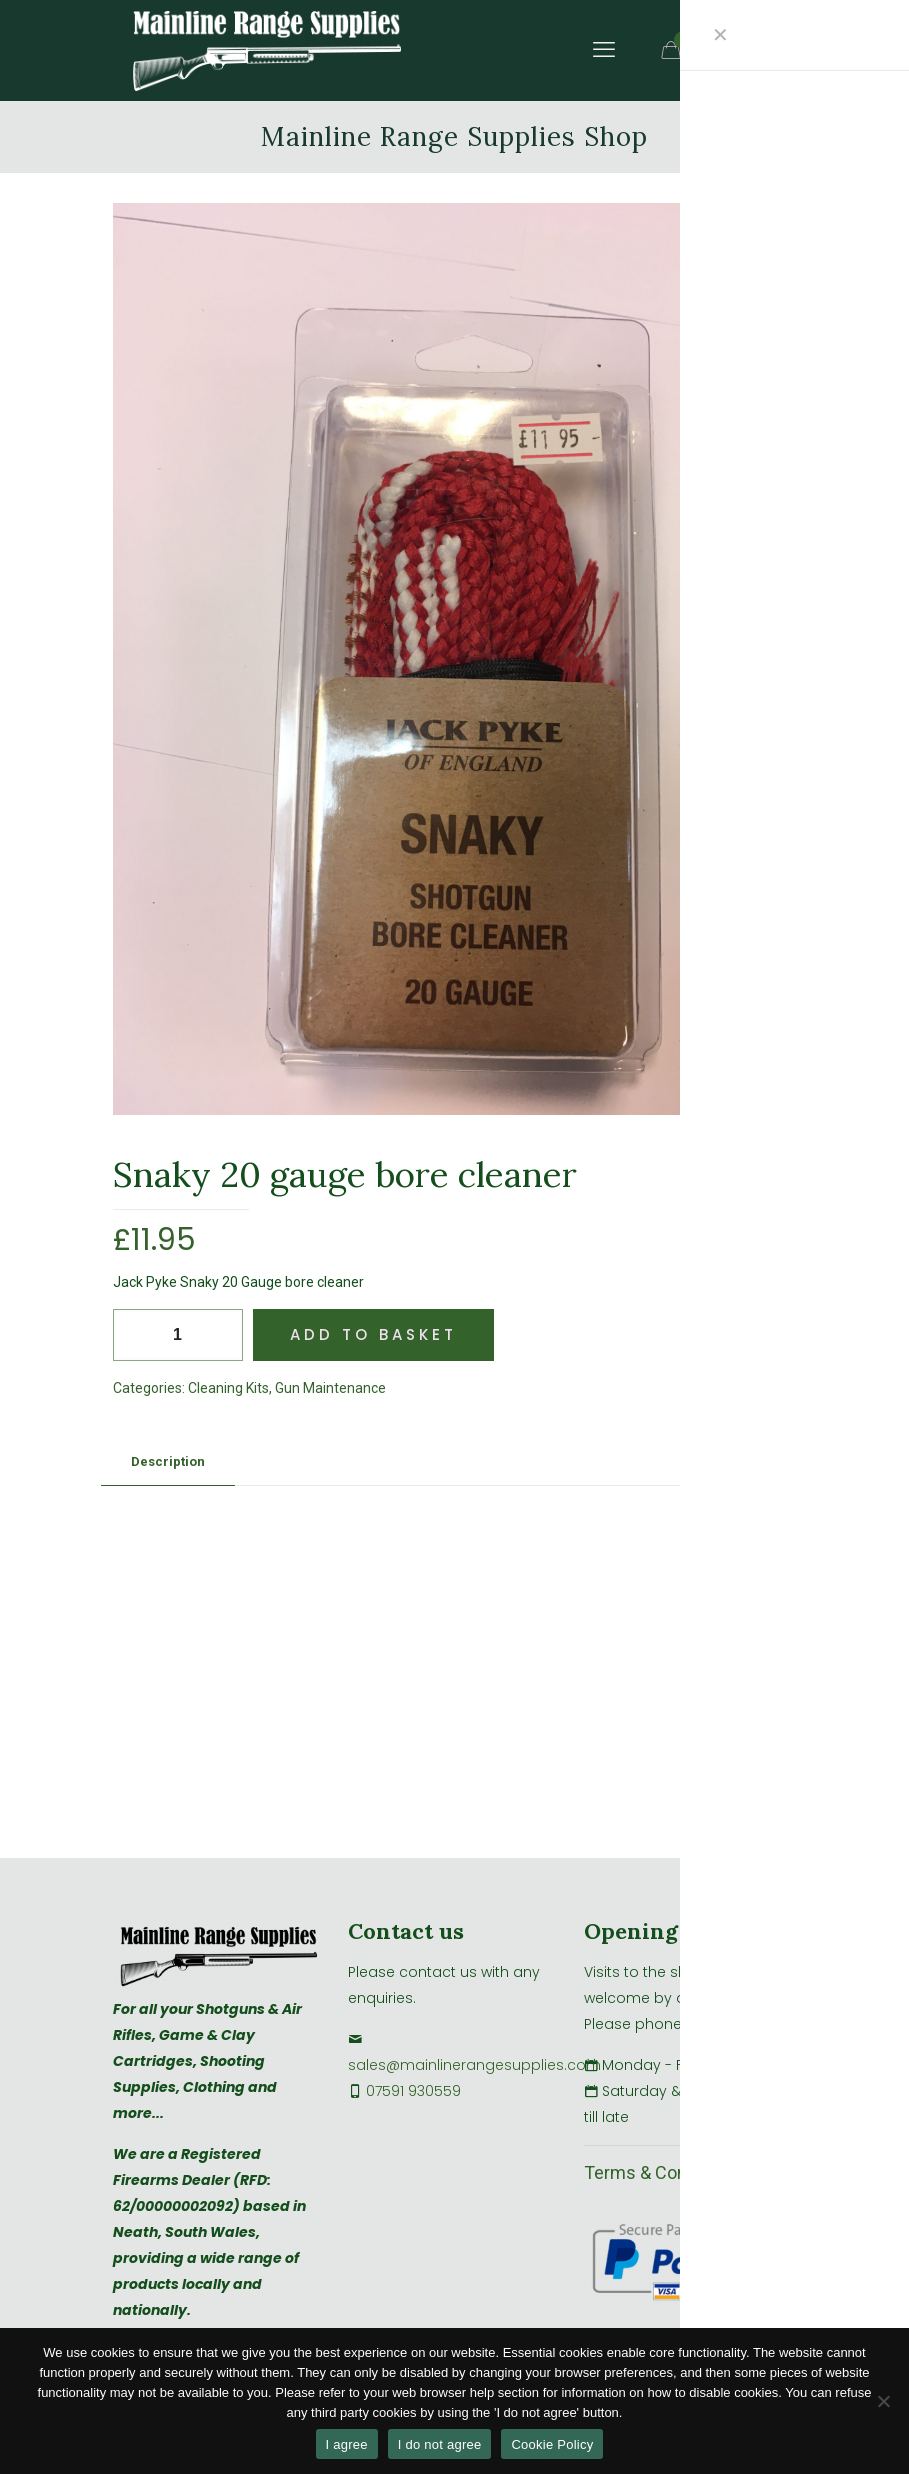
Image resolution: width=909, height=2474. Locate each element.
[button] (762, 238)
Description (168, 1461)
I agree (347, 2444)
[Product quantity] (178, 1335)
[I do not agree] (884, 2401)
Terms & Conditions (662, 2172)
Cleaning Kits (228, 1388)
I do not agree (440, 2444)
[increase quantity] (220, 1335)
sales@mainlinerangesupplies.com (474, 2065)
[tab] (168, 1462)
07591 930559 (413, 2091)
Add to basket (373, 1334)
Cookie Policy (552, 2444)
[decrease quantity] (135, 1335)
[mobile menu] (604, 50)
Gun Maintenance (330, 1388)
